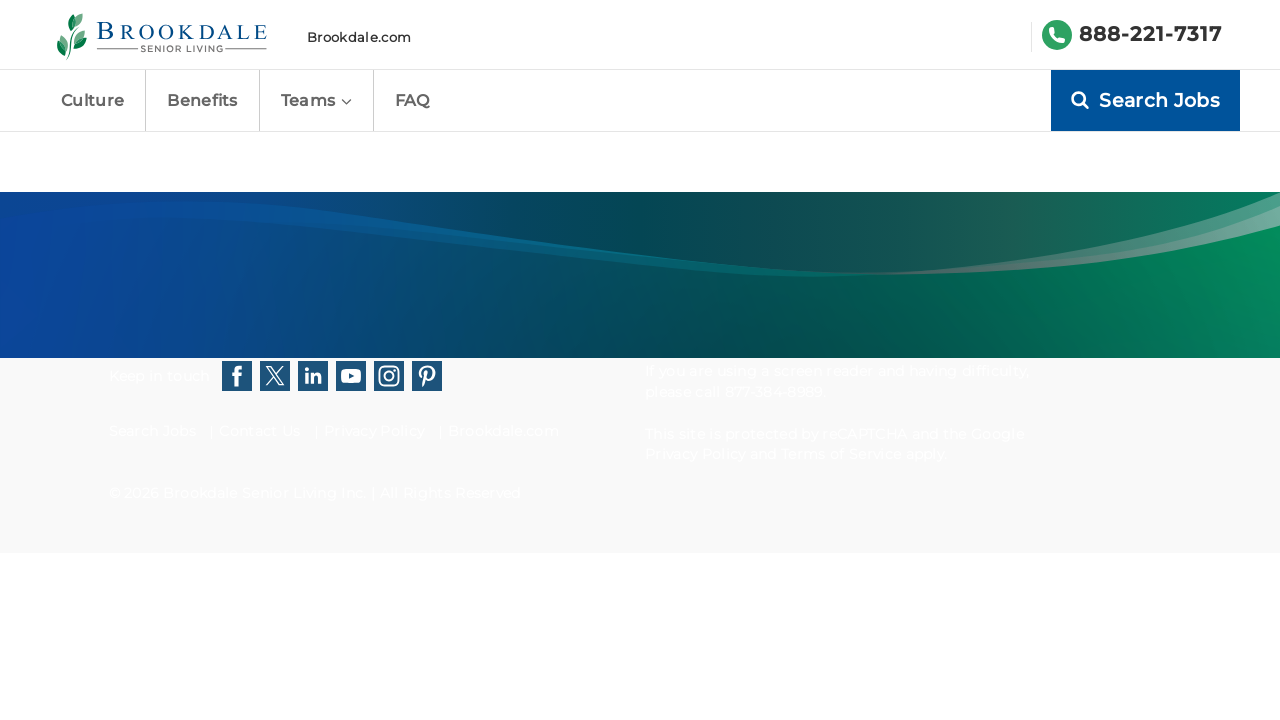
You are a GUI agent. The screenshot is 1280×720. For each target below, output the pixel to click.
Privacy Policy (374, 431)
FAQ (412, 100)
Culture (92, 100)
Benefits (202, 100)
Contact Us (259, 431)
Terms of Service (841, 454)
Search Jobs (153, 431)
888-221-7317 (1150, 34)
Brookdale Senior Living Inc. (267, 493)
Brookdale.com (359, 37)
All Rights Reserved (450, 493)
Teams (316, 100)
